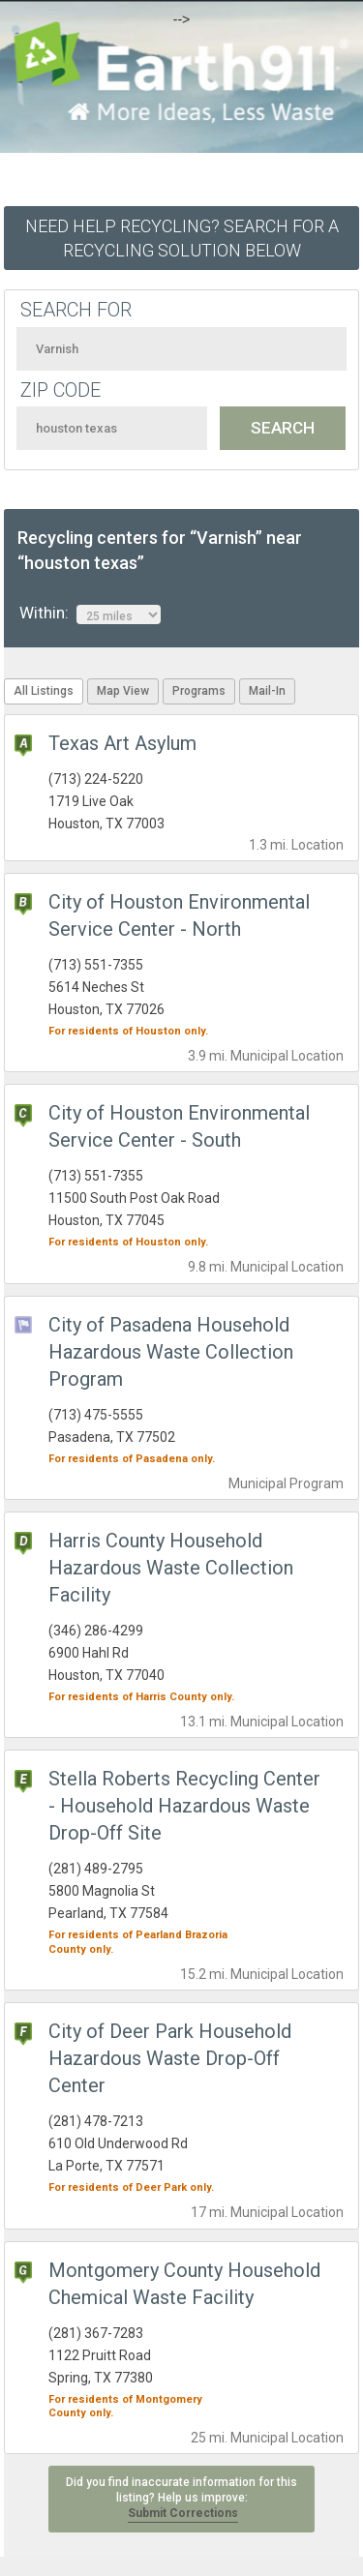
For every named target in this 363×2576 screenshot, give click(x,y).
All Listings (44, 691)
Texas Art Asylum (122, 743)
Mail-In (267, 691)
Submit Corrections (183, 2513)
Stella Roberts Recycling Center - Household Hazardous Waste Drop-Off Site (184, 1805)
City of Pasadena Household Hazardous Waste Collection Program (170, 1352)
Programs (199, 691)
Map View (123, 691)
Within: (90, 613)
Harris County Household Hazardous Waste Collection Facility (170, 1567)
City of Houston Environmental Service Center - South (179, 1126)
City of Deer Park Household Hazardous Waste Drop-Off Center (169, 2058)
